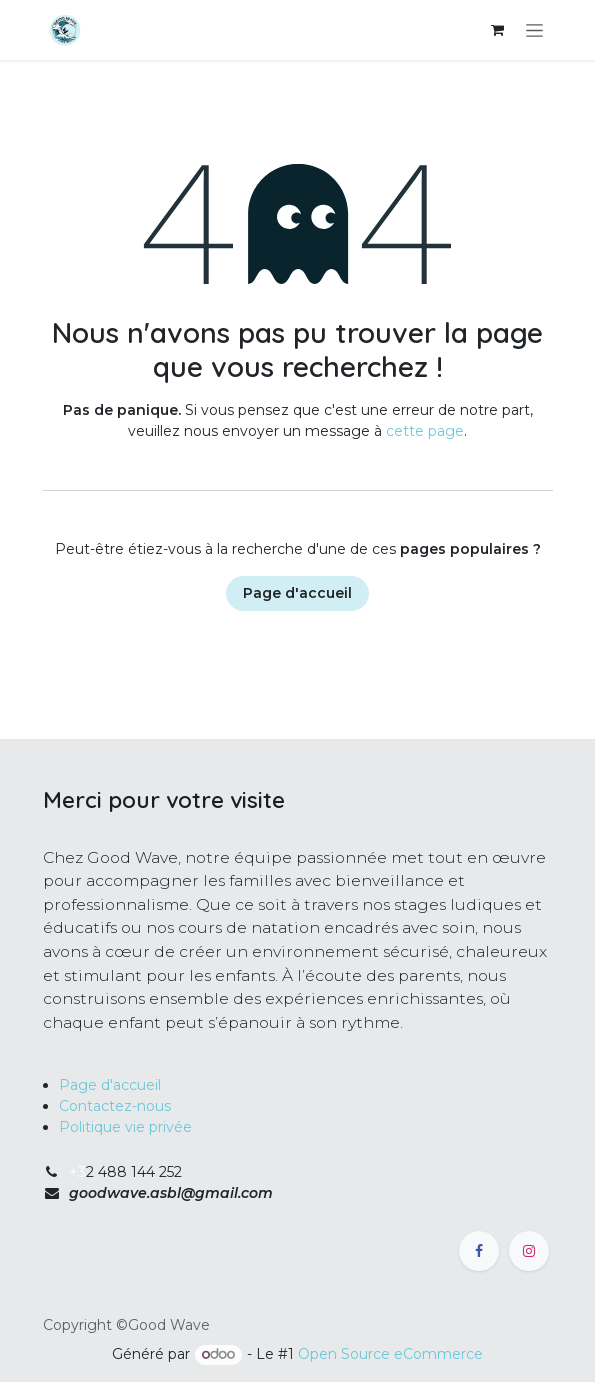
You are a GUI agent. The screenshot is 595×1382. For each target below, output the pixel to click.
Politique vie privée (125, 1127)
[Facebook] (479, 1251)
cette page (425, 431)
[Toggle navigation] (534, 30)
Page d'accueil (297, 593)
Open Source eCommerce (390, 1354)
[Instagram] (529, 1251)
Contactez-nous (115, 1106)
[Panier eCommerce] (498, 30)
